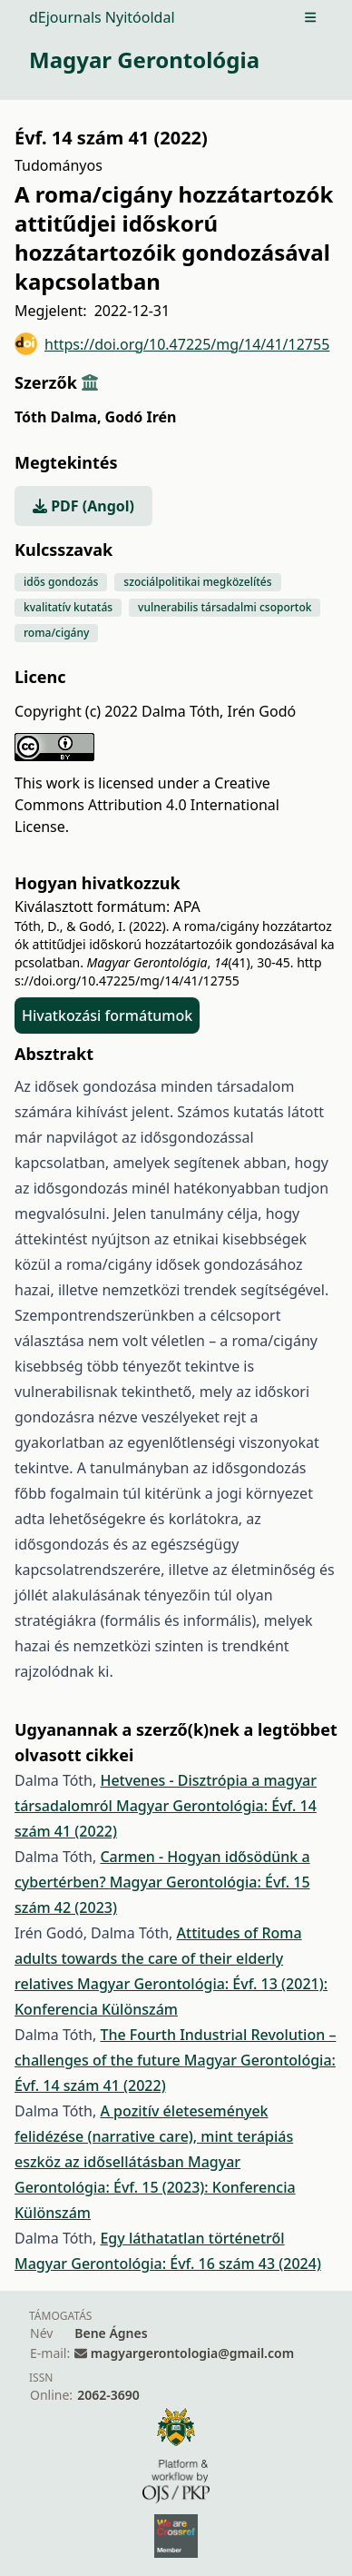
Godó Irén (141, 417)
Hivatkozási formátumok (107, 1015)
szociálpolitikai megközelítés (197, 582)
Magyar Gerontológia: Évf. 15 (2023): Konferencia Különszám (155, 2187)
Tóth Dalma (58, 417)
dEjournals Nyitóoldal (102, 17)
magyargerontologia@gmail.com (192, 2353)
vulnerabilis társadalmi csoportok (224, 607)
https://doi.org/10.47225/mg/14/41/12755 (172, 343)
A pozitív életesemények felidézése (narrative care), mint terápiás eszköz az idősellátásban (154, 2136)
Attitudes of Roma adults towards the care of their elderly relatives (158, 1958)
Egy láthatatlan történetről (192, 2238)
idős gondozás (61, 582)
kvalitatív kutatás (68, 607)
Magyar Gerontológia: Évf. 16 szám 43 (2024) (168, 2264)
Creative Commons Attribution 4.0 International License (147, 805)
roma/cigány (56, 632)
